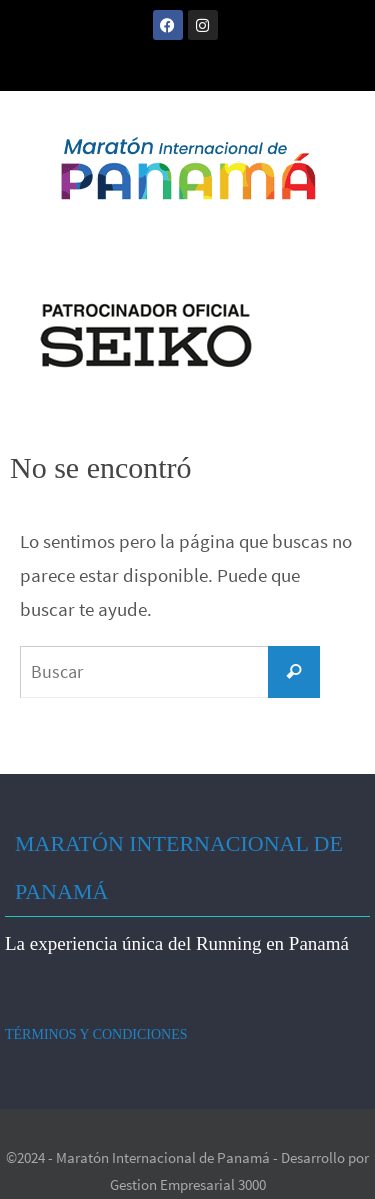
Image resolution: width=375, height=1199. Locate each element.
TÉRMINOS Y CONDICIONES (96, 1034)
